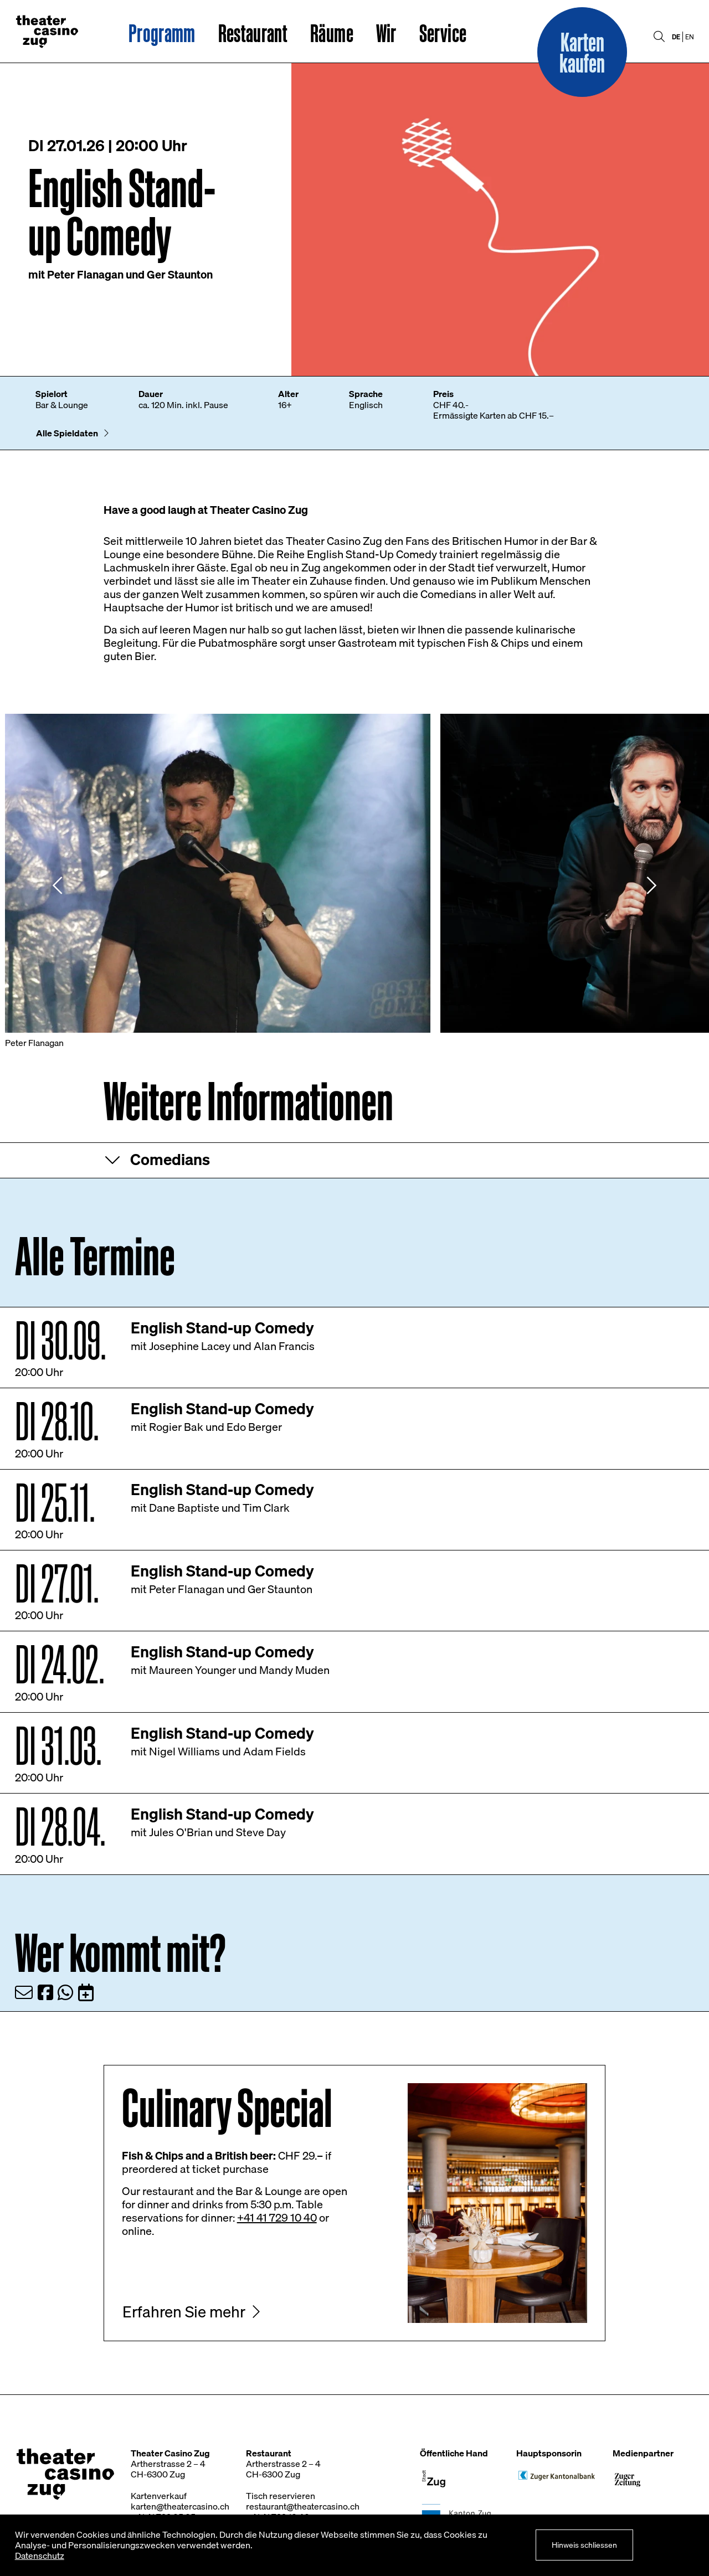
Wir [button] (386, 32)
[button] (582, 52)
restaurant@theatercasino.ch (302, 2506)
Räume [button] (331, 32)
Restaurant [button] (253, 32)
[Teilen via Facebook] (45, 1992)
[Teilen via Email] (24, 1992)
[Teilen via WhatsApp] (65, 1992)
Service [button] (443, 32)
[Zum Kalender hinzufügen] (86, 1992)
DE (676, 37)
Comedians (170, 1159)
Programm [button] (162, 32)
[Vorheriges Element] (57, 885)
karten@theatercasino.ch (180, 2506)
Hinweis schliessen (584, 2544)
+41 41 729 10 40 (277, 2217)
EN (689, 37)
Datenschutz (39, 2555)
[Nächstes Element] (651, 885)
